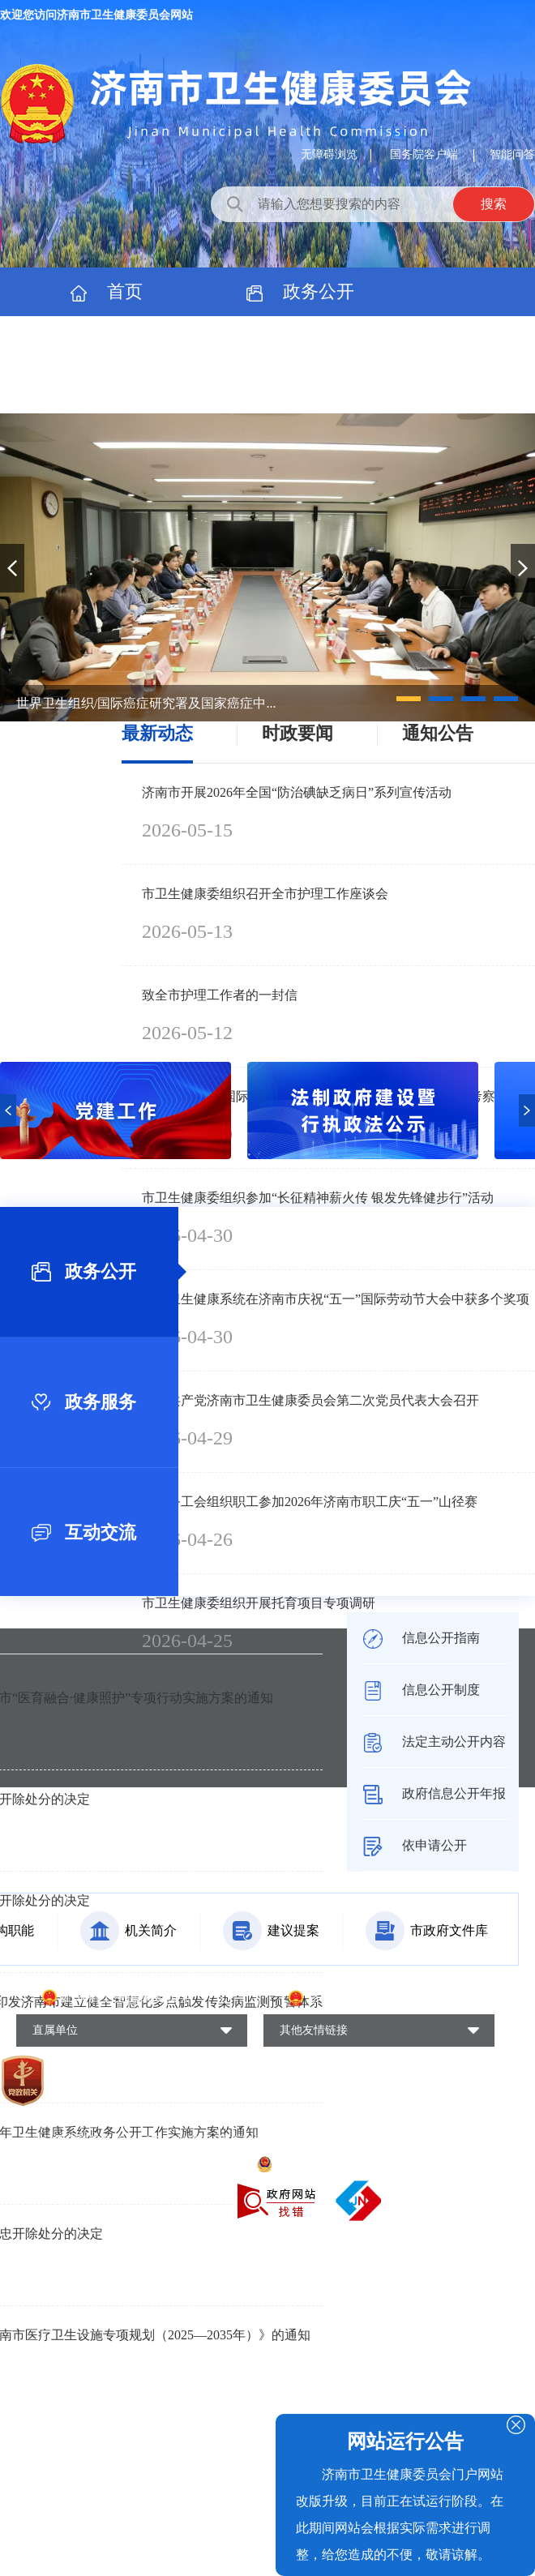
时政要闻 (297, 733)
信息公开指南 (421, 1638)
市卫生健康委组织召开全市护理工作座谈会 (265, 894)
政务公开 (300, 291)
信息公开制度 (421, 1690)
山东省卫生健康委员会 (126, 1997)
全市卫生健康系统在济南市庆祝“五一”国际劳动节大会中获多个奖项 (335, 1299)
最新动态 (157, 733)
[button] (408, 698)
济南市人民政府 (353, 1998)
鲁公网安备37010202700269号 (341, 2163)
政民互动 (300, 340)
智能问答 (512, 154)
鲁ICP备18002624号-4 (75, 2163)
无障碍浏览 (329, 154)
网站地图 (447, 2163)
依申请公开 (415, 1845)
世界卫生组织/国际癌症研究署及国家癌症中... (146, 703)
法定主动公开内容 (434, 1741)
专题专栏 (107, 389)
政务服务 (107, 340)
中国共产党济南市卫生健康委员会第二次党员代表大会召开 (310, 1400)
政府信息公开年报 (434, 1793)
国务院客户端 (425, 154)
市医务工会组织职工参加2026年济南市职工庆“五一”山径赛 (309, 1501)
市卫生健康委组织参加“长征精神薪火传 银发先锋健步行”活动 (318, 1198)
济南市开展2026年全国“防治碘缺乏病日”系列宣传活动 (297, 792)
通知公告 (437, 733)
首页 (107, 291)
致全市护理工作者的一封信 (219, 995)
